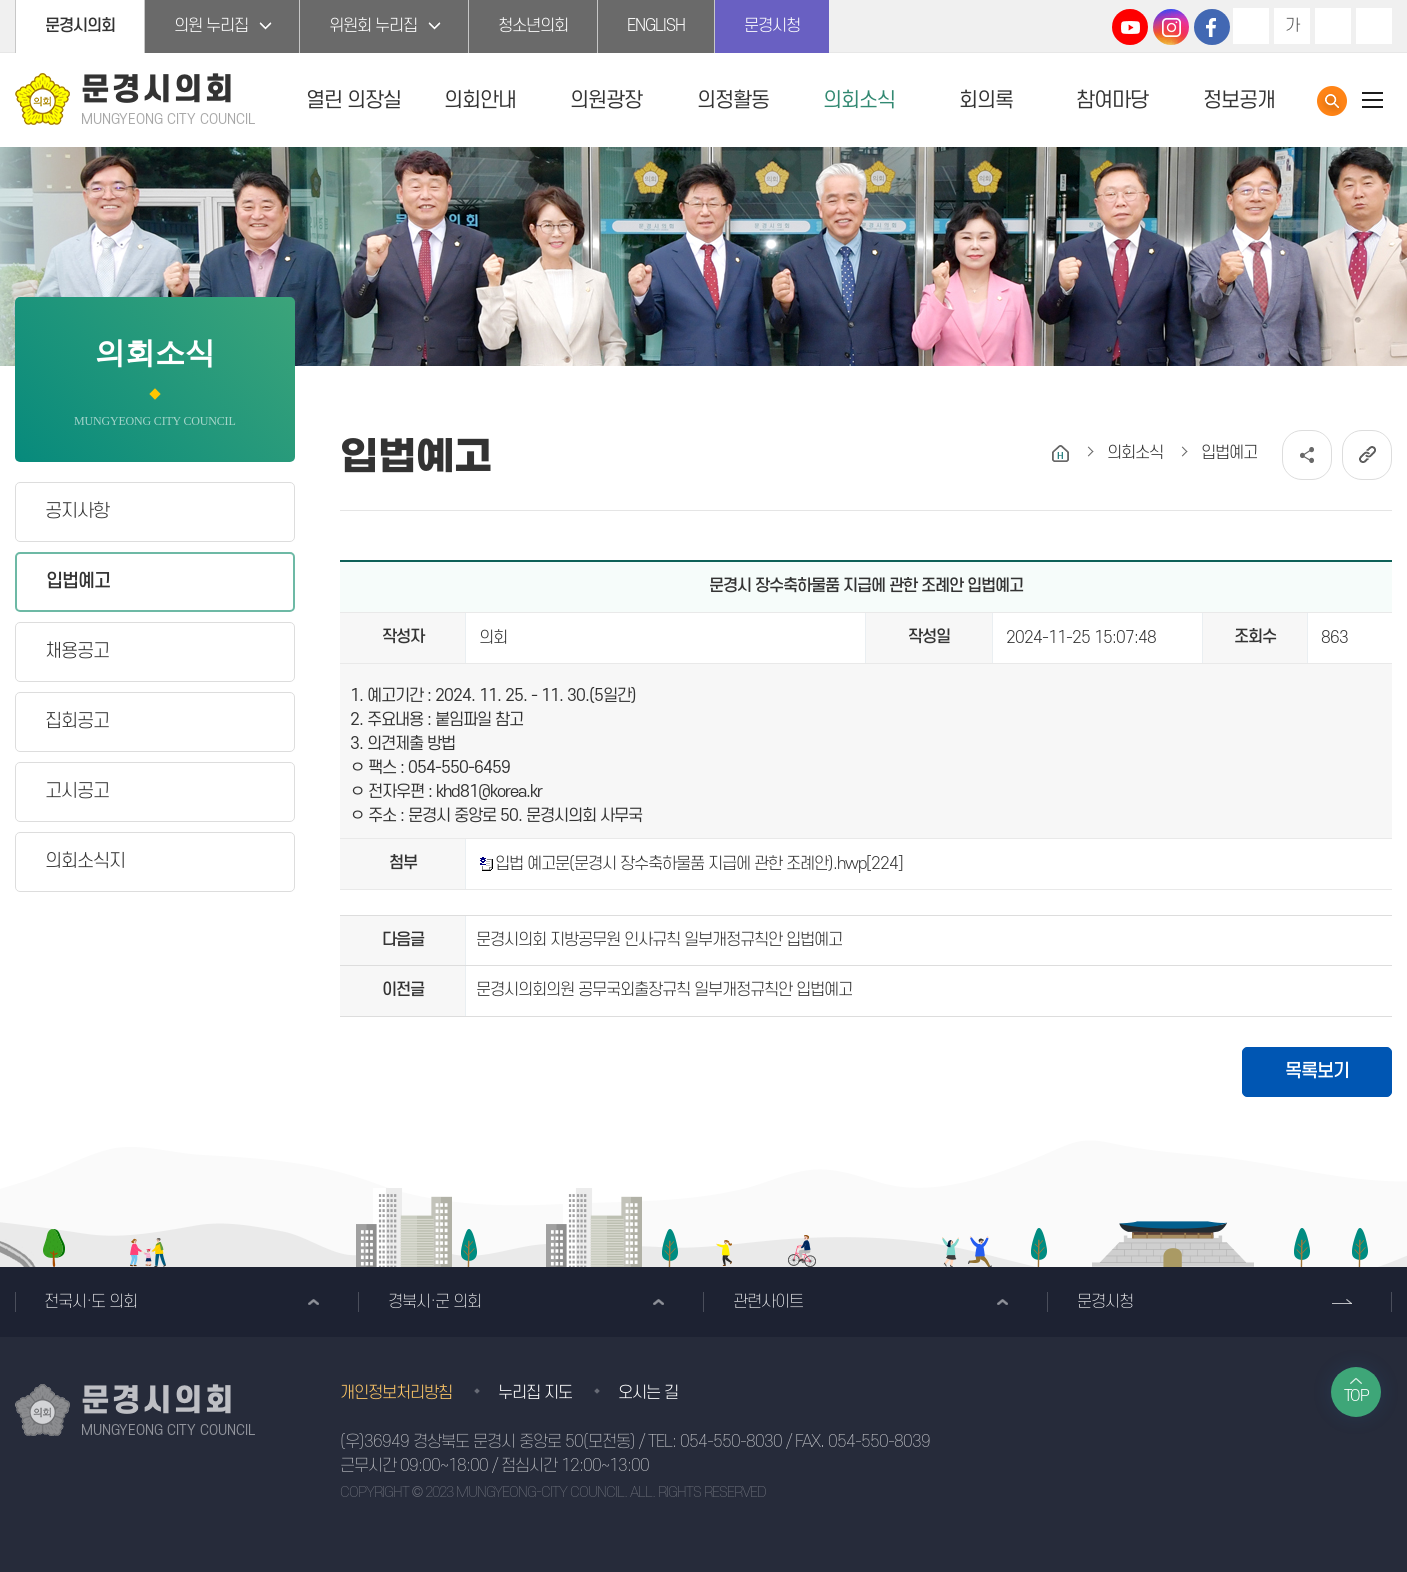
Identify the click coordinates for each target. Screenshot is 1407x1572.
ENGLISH (656, 26)
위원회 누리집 (373, 26)
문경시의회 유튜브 (1130, 27)
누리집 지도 (535, 1393)
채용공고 (77, 651)
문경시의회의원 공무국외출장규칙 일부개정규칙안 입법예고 (664, 990)
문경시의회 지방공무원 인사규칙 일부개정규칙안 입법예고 (659, 940)
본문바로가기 (0, 0)
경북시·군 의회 (434, 1302)
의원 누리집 (211, 26)
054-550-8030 (731, 1442)
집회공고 (77, 721)
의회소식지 (85, 861)
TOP (1356, 1396)
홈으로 (1060, 453)
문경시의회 (80, 26)
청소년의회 (533, 26)
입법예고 (78, 581)
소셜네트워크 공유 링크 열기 (1307, 455)
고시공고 (77, 791)
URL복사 (1367, 455)
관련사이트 (768, 1302)
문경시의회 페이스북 (1212, 27)
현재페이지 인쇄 (1374, 26)
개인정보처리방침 (396, 1393)
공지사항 (77, 511)
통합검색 (1332, 101)
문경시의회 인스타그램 (1171, 27)
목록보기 (1317, 1071)
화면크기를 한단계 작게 (1333, 26)
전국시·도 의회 (90, 1302)
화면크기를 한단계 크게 (1251, 26)
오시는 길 (648, 1393)
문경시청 (772, 26)
